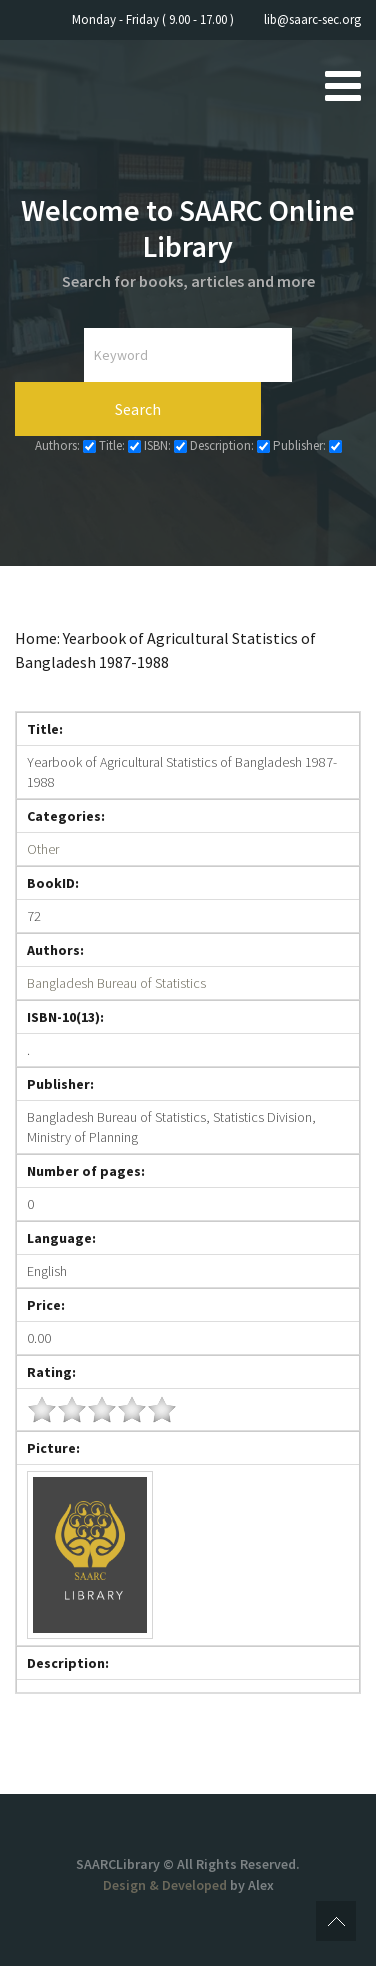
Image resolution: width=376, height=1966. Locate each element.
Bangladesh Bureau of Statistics (116, 983)
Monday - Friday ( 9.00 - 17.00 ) (153, 19)
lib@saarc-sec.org (312, 19)
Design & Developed (166, 1885)
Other (43, 849)
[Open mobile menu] (343, 85)
